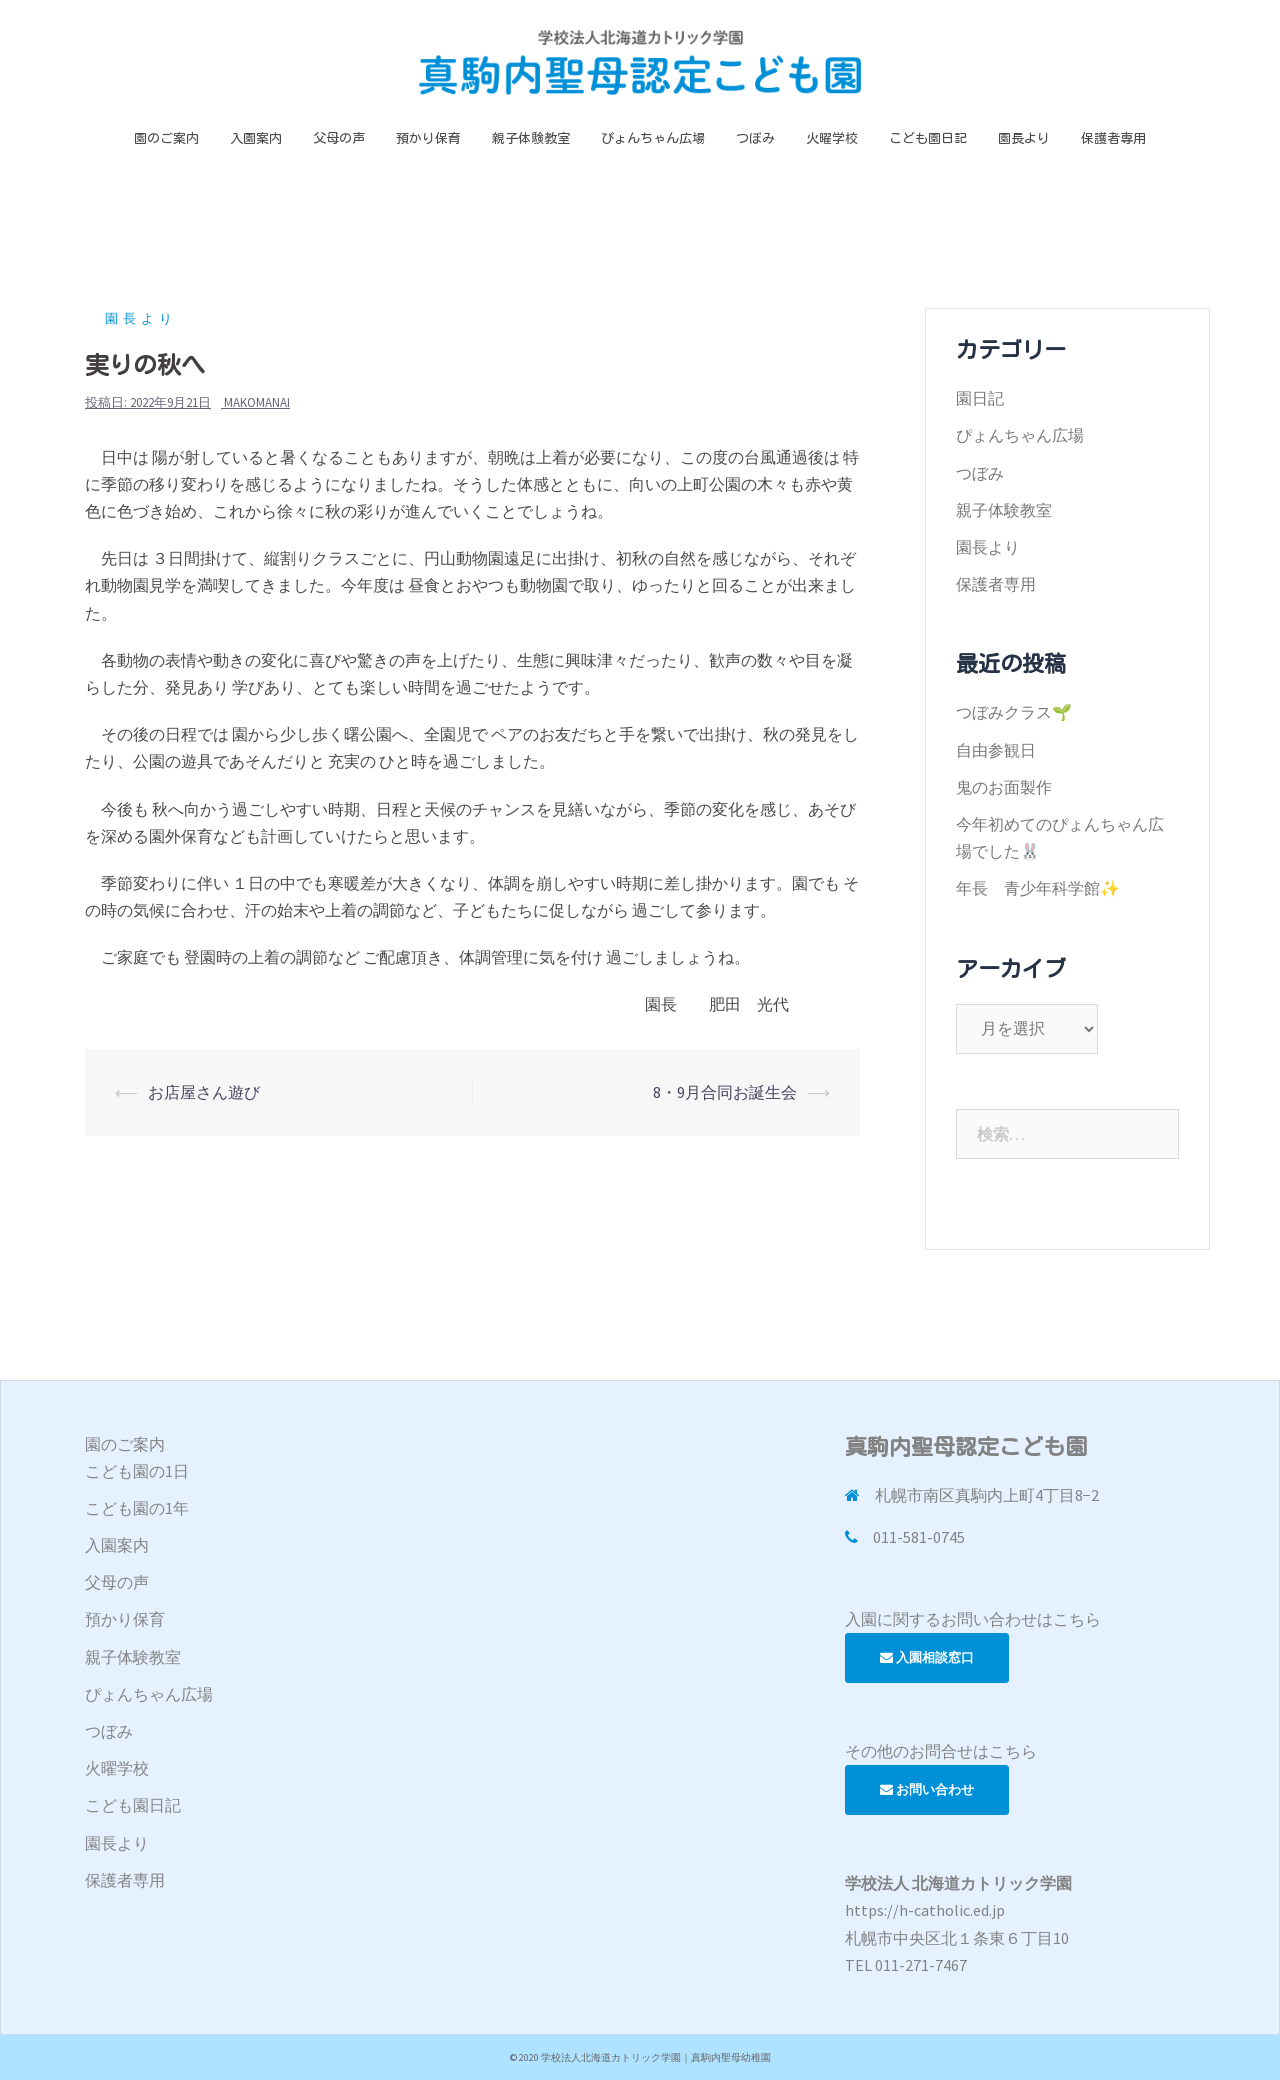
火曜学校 (832, 138)
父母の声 (339, 138)
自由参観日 (996, 750)
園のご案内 (166, 138)
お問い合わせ (927, 1789)
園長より (1024, 138)
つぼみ (755, 138)
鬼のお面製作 (1004, 787)
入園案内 (256, 138)
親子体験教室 (531, 138)
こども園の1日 (137, 1471)
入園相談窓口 (927, 1657)
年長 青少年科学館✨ (1038, 888)
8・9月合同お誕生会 (725, 1092)
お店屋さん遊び (204, 1092)
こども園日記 (928, 138)
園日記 (980, 398)
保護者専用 (1113, 138)
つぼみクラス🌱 (1014, 712)
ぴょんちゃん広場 (653, 138)
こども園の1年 (137, 1508)
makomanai (257, 402)
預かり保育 (428, 138)
